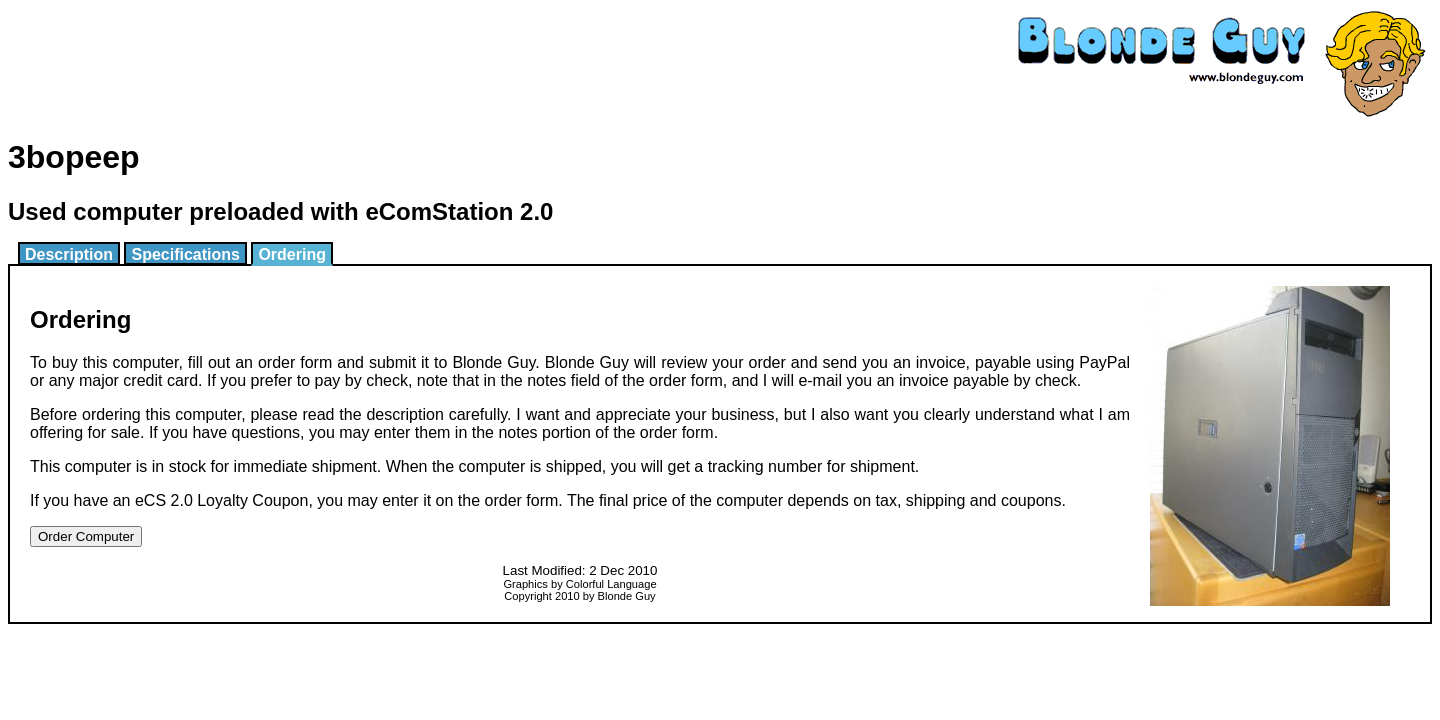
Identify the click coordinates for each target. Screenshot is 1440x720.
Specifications (185, 254)
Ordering (292, 254)
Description (69, 254)
